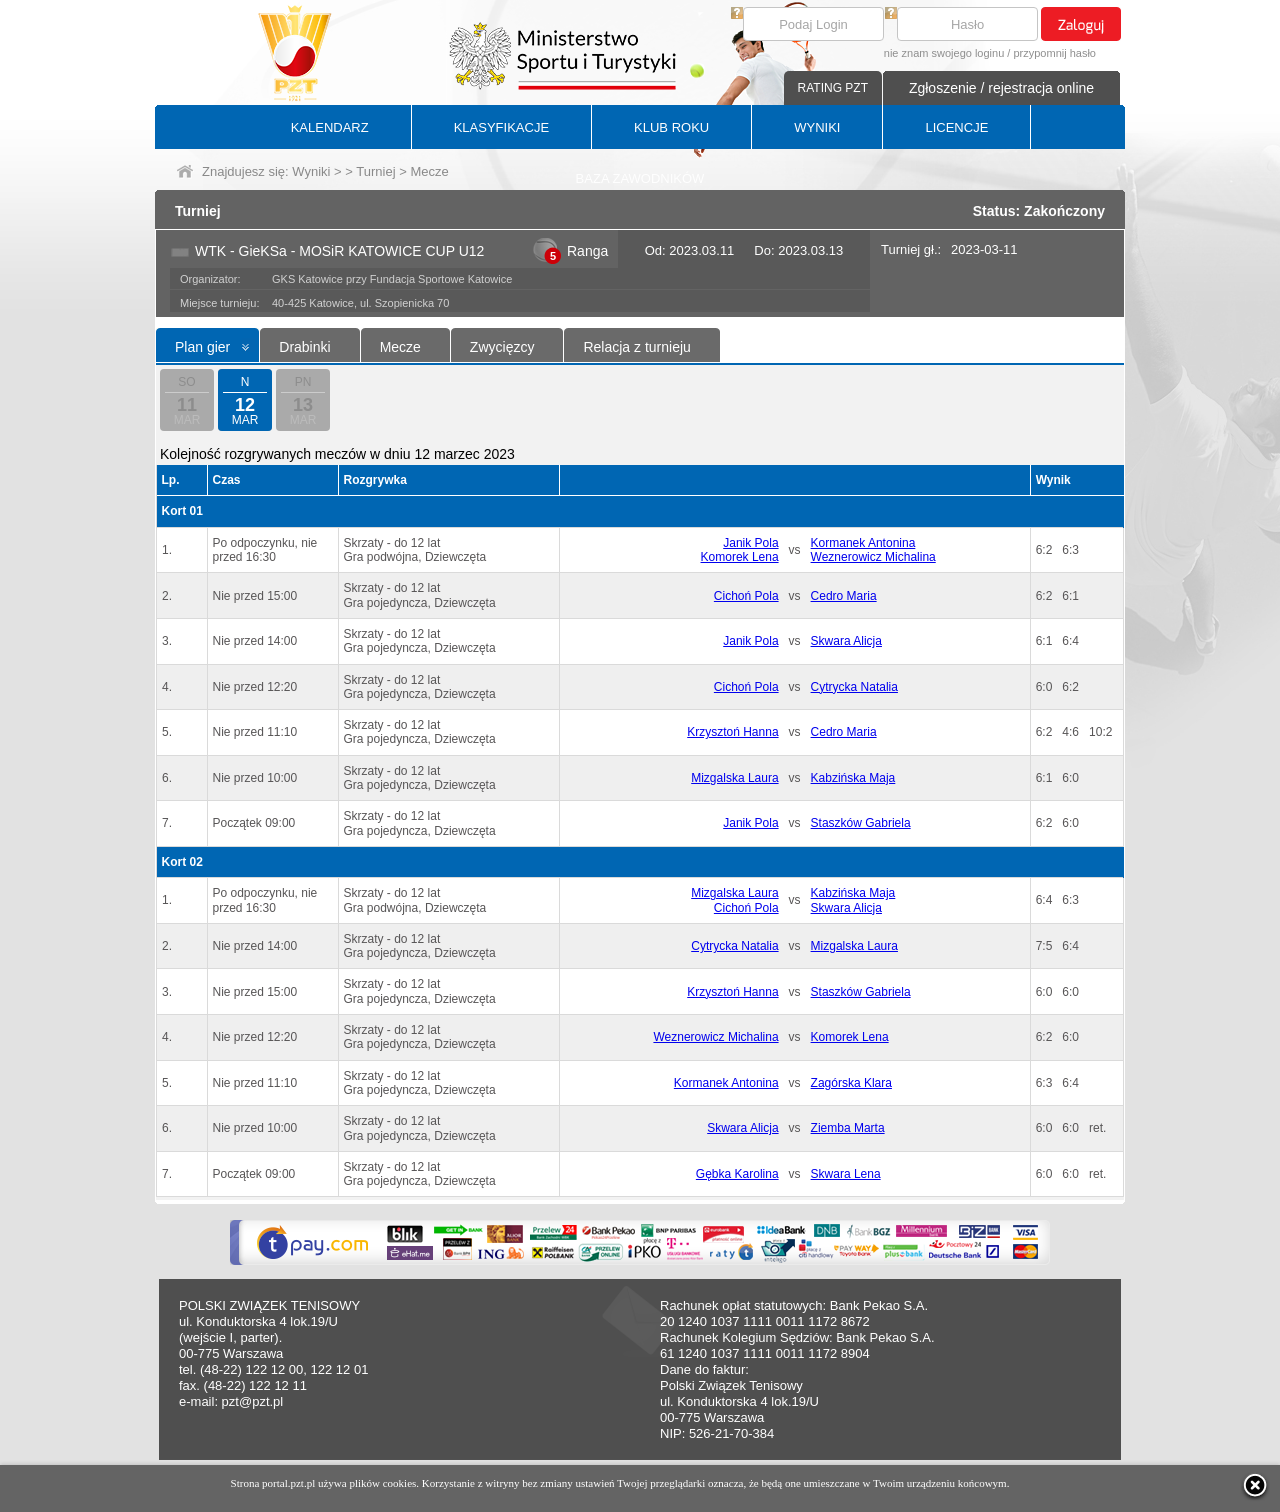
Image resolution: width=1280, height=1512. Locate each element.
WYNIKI (817, 127)
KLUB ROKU (671, 127)
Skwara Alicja (846, 641)
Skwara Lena (846, 1174)
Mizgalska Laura (734, 778)
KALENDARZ (330, 127)
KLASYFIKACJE (501, 127)
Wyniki (311, 171)
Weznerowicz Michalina (873, 557)
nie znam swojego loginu (944, 53)
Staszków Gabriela (861, 823)
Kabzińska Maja (853, 778)
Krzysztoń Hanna (732, 732)
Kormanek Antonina (863, 543)
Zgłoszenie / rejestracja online (1001, 88)
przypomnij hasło (1054, 53)
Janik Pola (750, 543)
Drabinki (304, 347)
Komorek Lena (740, 557)
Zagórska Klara (851, 1083)
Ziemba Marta (848, 1128)
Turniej (375, 171)
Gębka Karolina (737, 1174)
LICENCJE (956, 127)
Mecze (400, 347)
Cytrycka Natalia (854, 687)
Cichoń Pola (746, 596)
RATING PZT (833, 88)
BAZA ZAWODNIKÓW (640, 178)
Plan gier (202, 347)
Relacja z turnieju (636, 347)
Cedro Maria (844, 596)
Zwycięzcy (502, 347)
